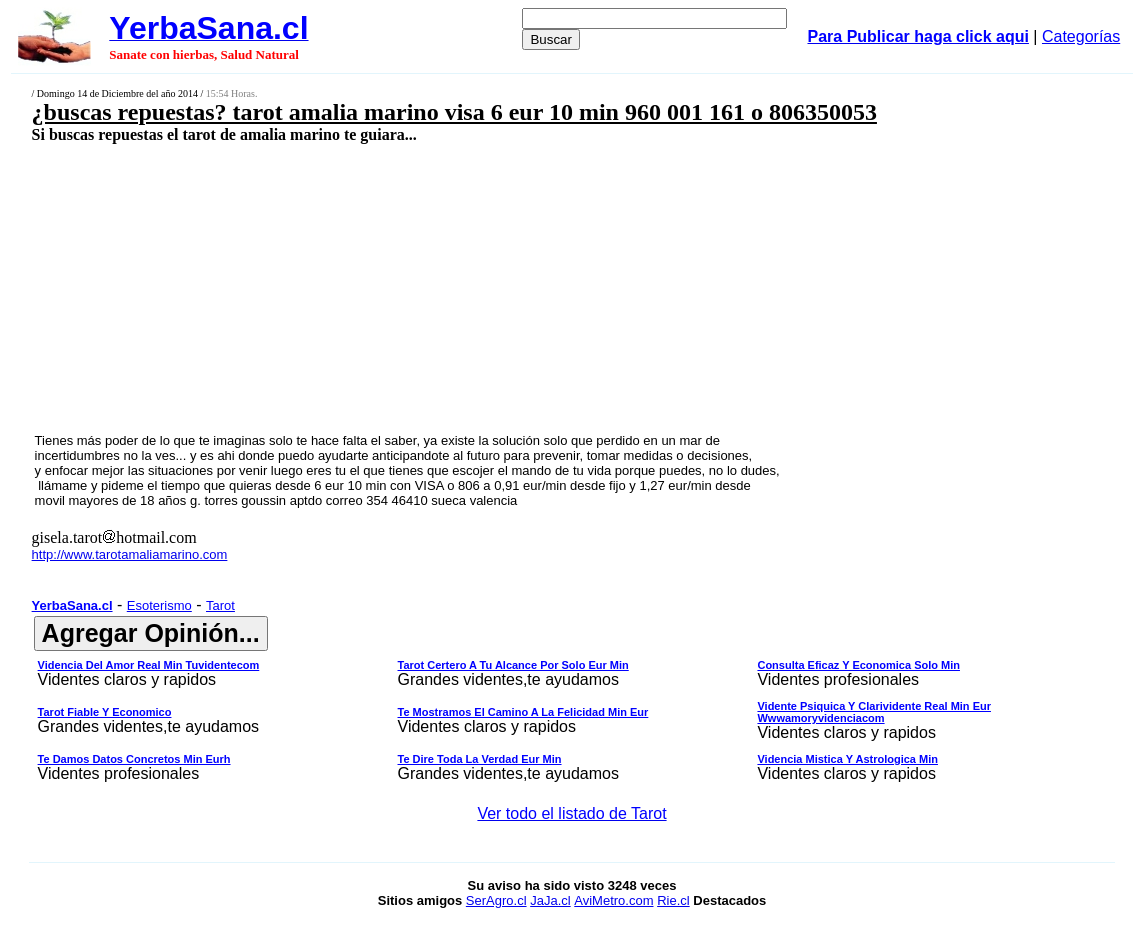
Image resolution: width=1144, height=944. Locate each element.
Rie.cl (673, 900)
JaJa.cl (550, 900)
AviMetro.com (613, 900)
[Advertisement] (473, 287)
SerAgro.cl (496, 900)
